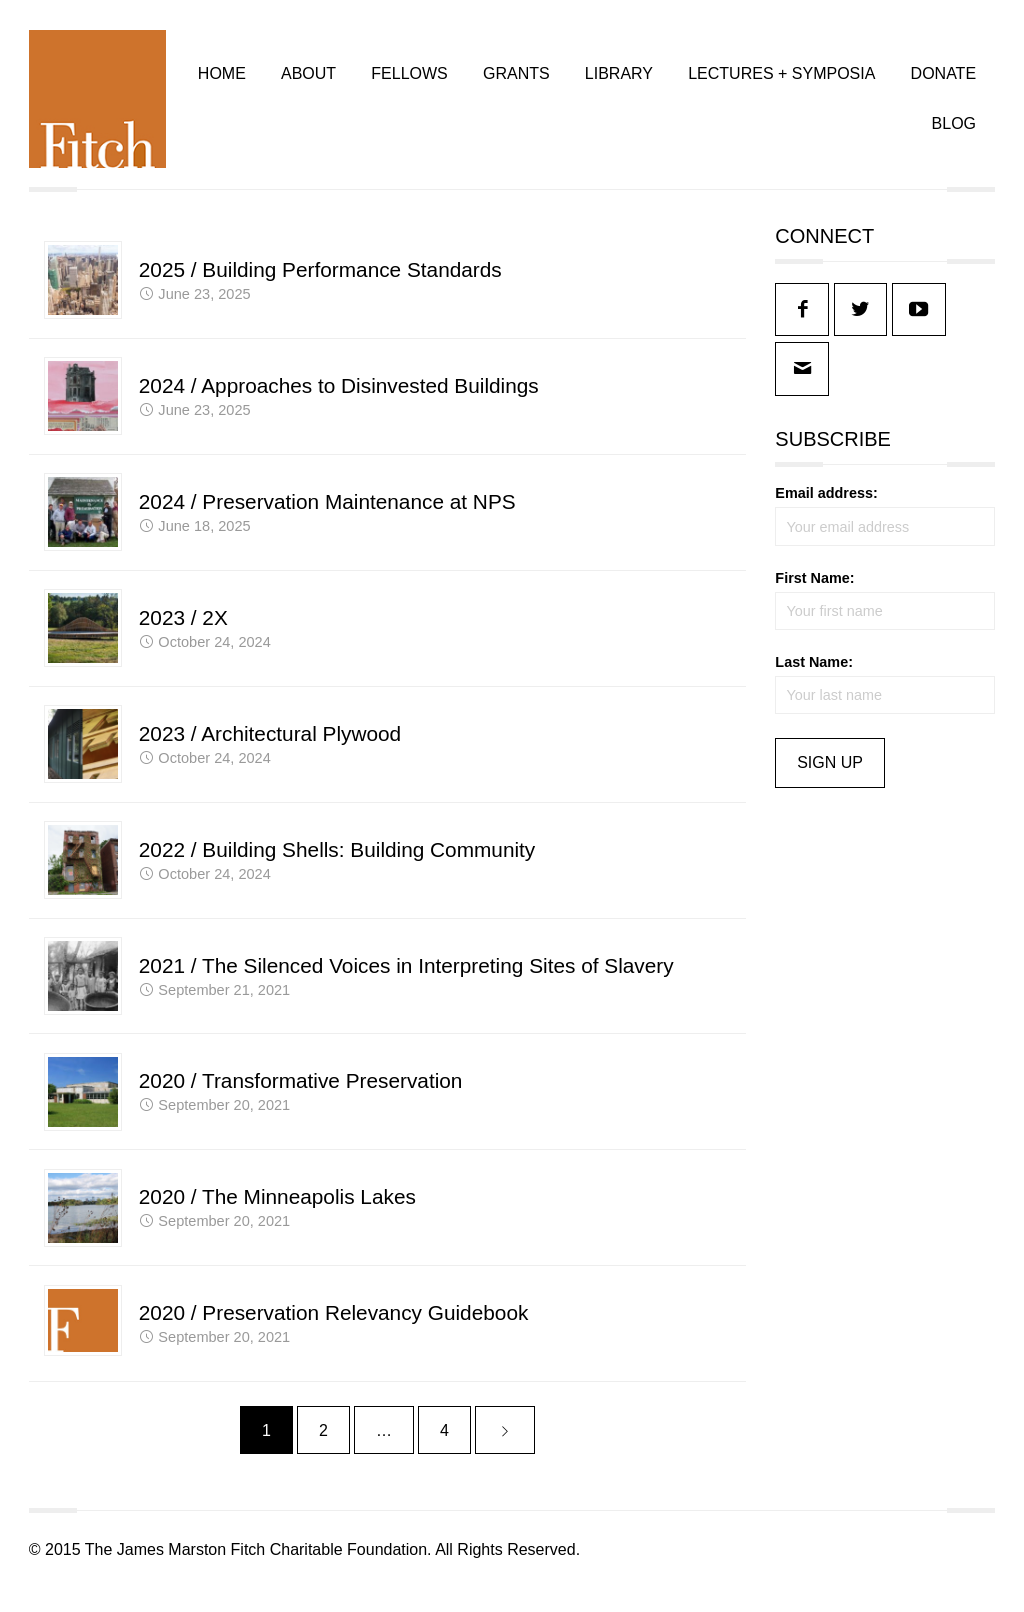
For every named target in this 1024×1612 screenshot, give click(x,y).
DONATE (941, 80)
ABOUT (307, 80)
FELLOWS (408, 80)
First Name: (814, 592)
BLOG (952, 131)
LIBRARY (618, 80)
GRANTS (515, 80)
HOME (221, 80)
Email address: (826, 508)
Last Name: (814, 676)
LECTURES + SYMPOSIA (780, 80)
